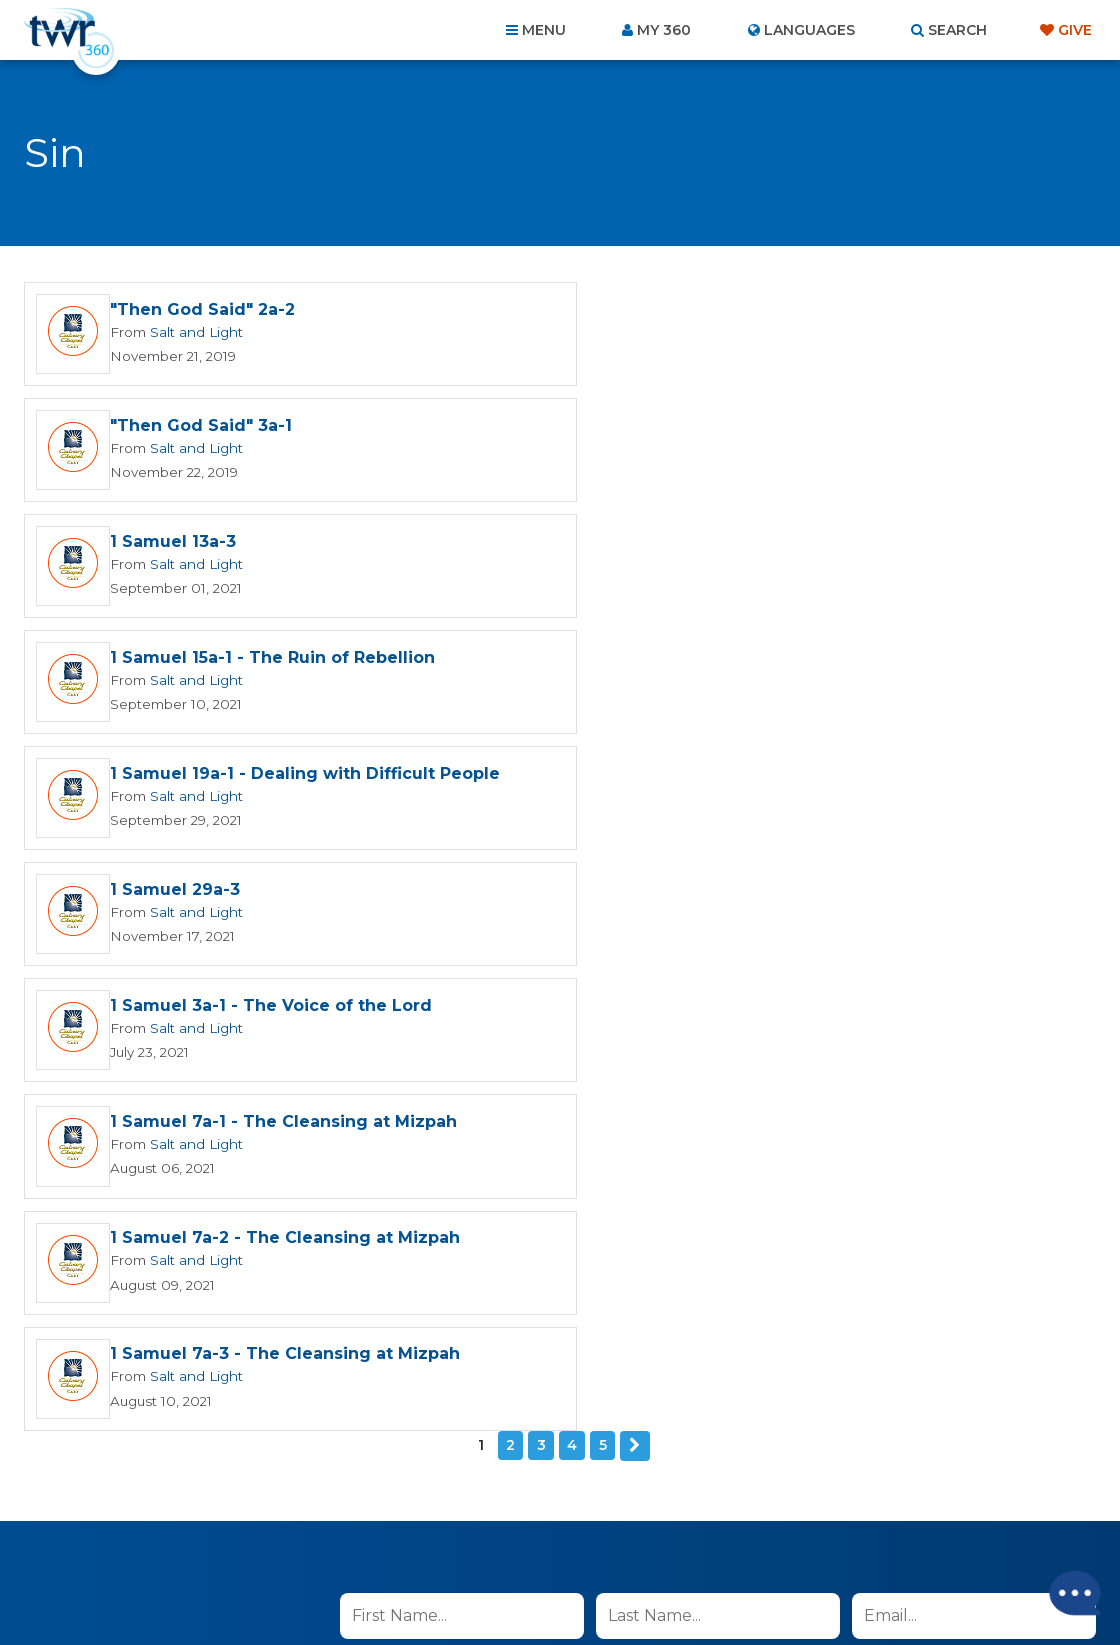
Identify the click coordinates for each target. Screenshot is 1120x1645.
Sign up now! (409, 1139)
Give (1075, 30)
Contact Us (390, 1537)
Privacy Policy (734, 1193)
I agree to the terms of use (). (506, 1092)
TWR (571, 1584)
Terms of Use (835, 1193)
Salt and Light (193, 332)
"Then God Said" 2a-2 (202, 310)
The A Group (705, 1584)
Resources (901, 1537)
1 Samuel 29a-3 (717, 544)
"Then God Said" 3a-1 (743, 310)
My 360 (664, 30)
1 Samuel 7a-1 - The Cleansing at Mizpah (825, 661)
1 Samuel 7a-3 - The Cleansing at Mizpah (827, 778)
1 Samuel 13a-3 (173, 427)
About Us (282, 1537)
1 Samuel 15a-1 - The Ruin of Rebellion (814, 427)
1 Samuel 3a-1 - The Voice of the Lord (271, 661)
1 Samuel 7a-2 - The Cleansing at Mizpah (285, 778)
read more (621, 1092)
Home (196, 1537)
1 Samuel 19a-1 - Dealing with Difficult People (305, 544)
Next (635, 870)
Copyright (786, 1537)
